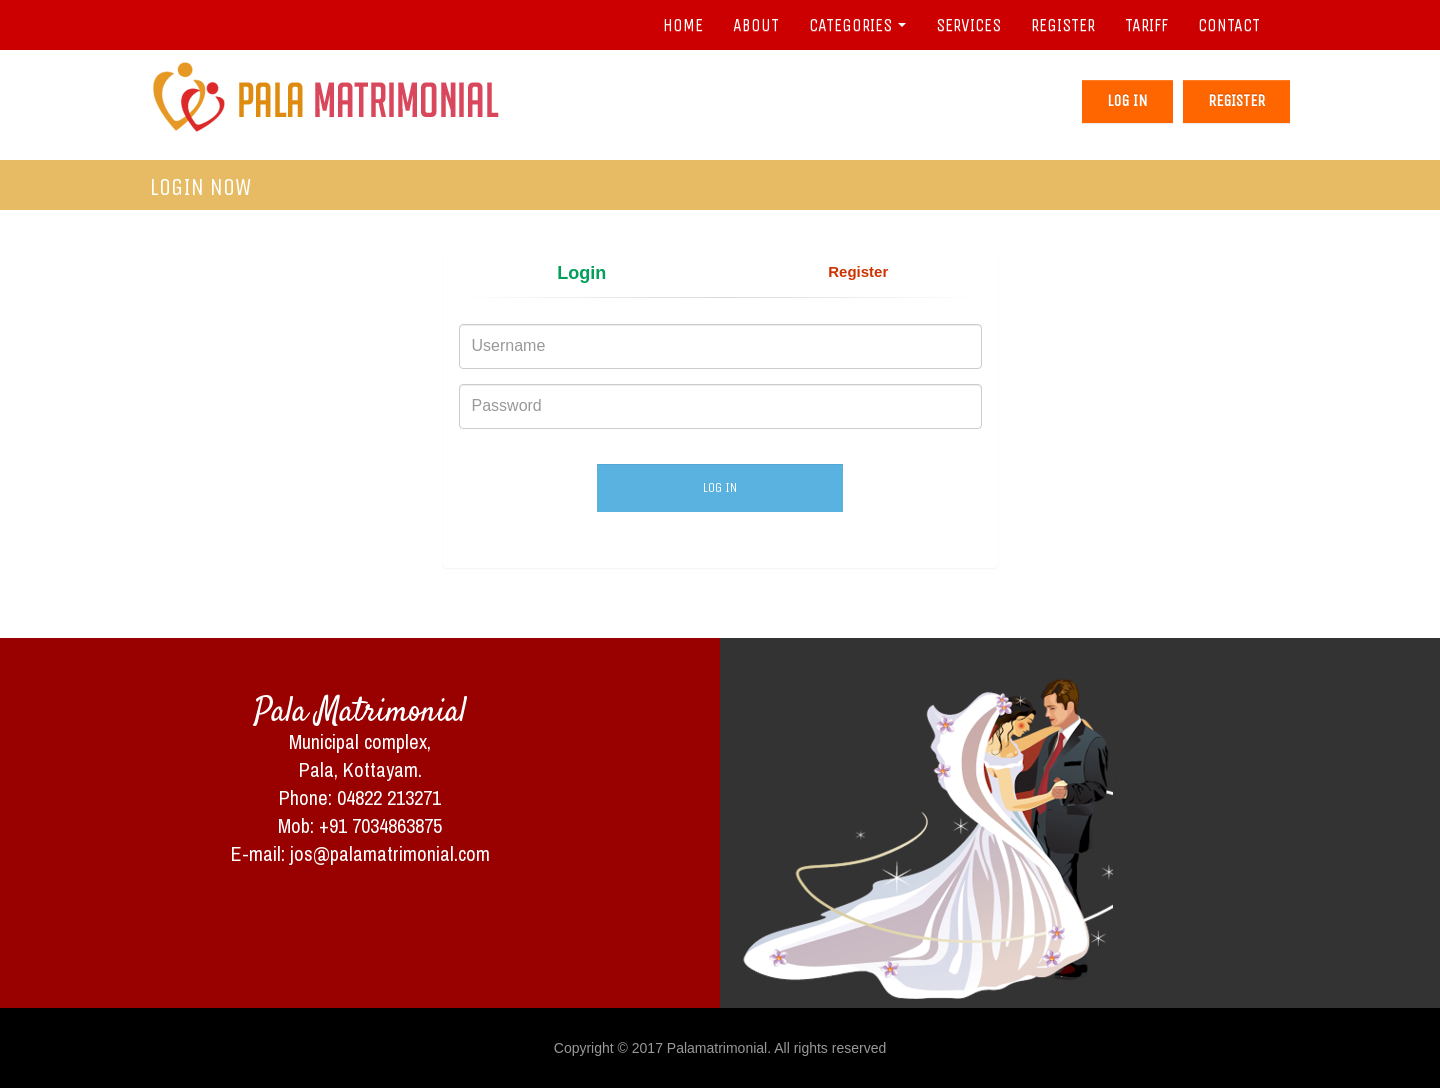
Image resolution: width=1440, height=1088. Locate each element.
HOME (683, 25)
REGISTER (1063, 25)
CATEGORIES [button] (857, 25)
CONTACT (1229, 25)
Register (1236, 100)
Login (581, 273)
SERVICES (968, 25)
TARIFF (1146, 25)
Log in (1127, 100)
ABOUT (756, 25)
